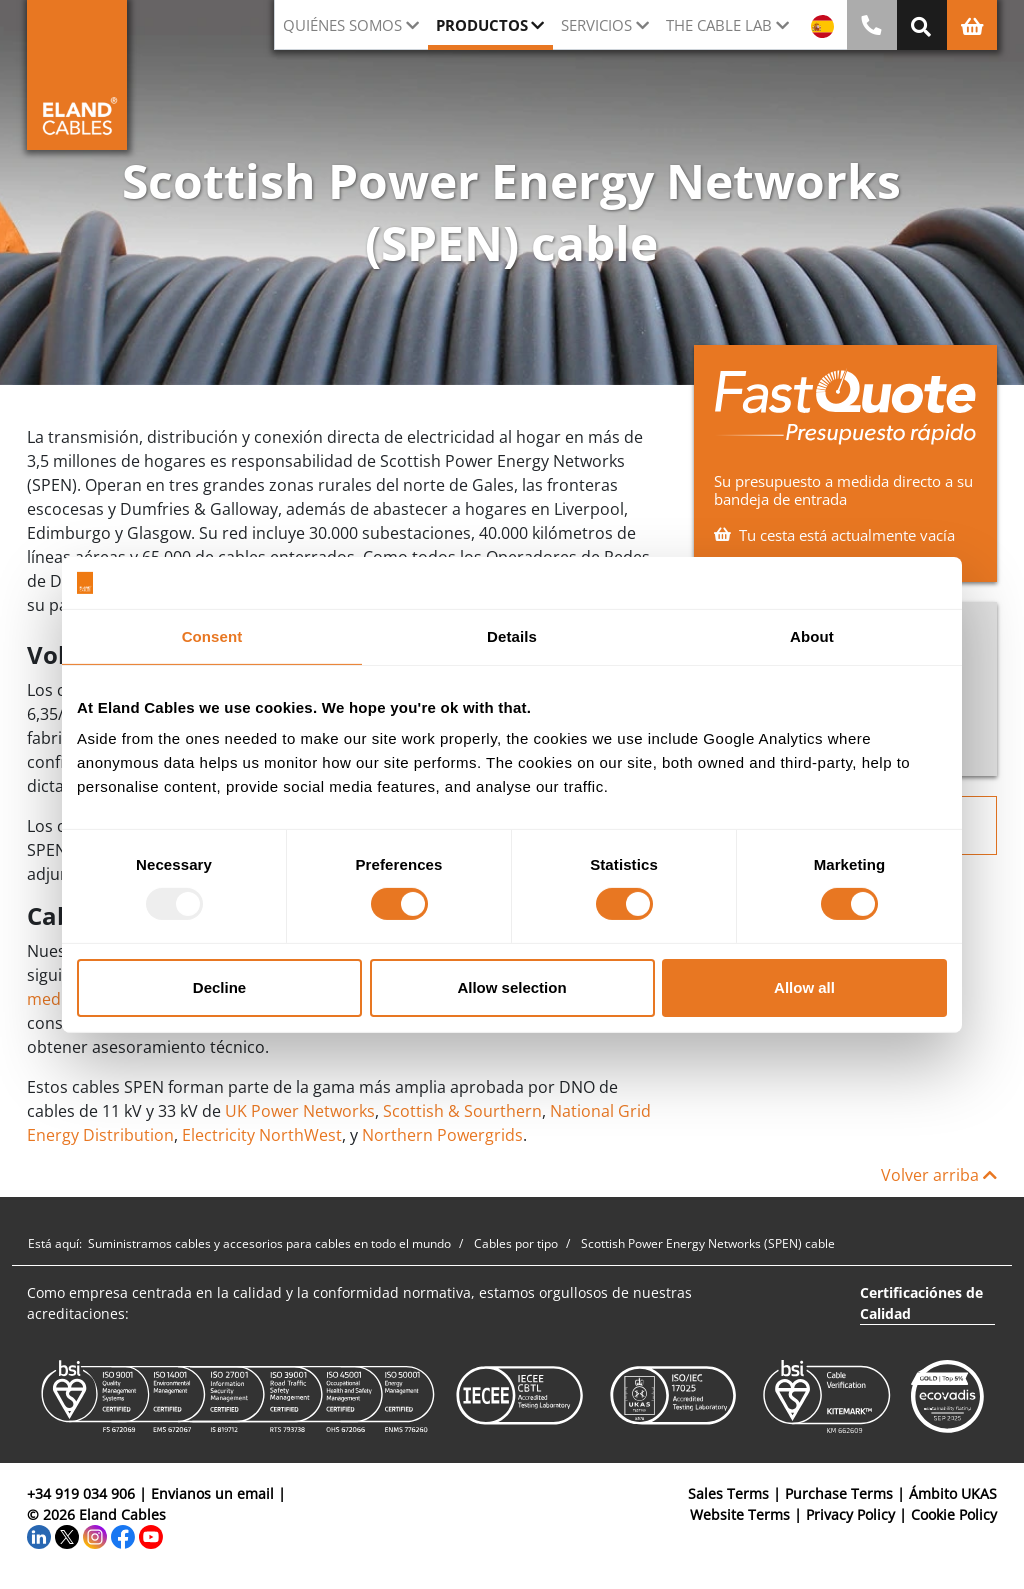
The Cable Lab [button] (719, 25)
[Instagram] (95, 1535)
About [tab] (812, 636)
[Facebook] (123, 1535)
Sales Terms (728, 1493)
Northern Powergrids (442, 1135)
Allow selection (511, 987)
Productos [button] (482, 25)
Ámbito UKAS (953, 1493)
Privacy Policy (850, 1514)
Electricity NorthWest (262, 1135)
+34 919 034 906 (81, 1493)
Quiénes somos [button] (342, 25)
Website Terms (740, 1514)
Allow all (804, 987)
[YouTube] (151, 1535)
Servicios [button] (596, 25)
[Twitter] (67, 1535)
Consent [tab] (212, 636)
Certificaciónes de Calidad (921, 1303)
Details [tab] (512, 636)
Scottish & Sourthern (462, 1111)
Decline (219, 987)
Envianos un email (212, 1493)
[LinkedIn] (39, 1535)
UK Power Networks (300, 1111)
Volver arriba (939, 1175)
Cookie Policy (954, 1514)
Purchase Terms (839, 1493)
